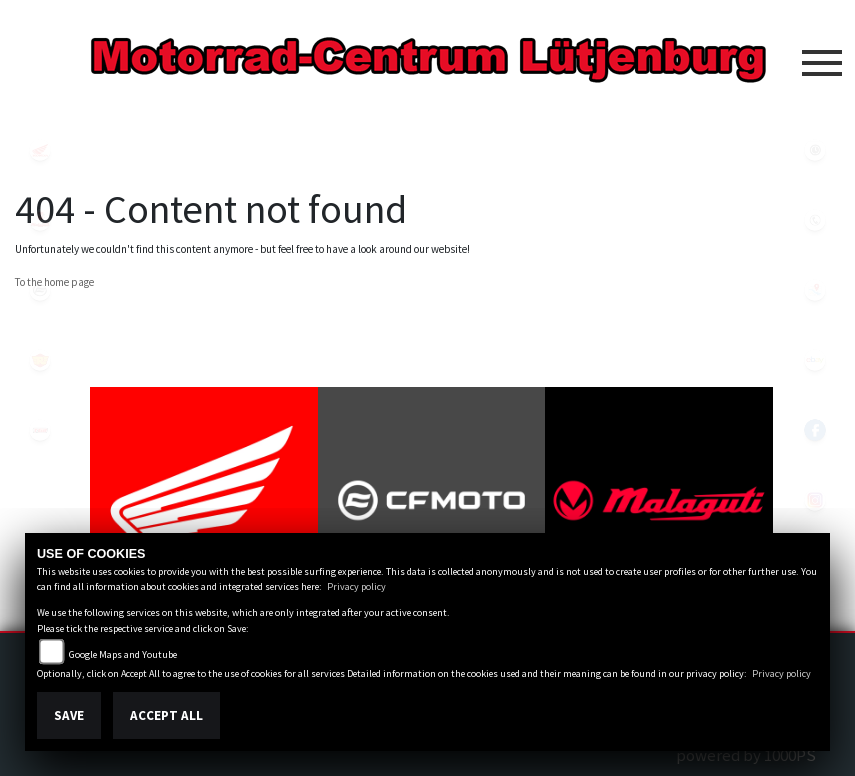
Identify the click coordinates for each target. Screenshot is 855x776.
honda (40, 150)
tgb (40, 430)
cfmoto (40, 290)
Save (69, 715)
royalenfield (40, 360)
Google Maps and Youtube (123, 654)
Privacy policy (356, 586)
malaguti (40, 220)
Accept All (166, 715)
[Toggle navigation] (822, 55)
